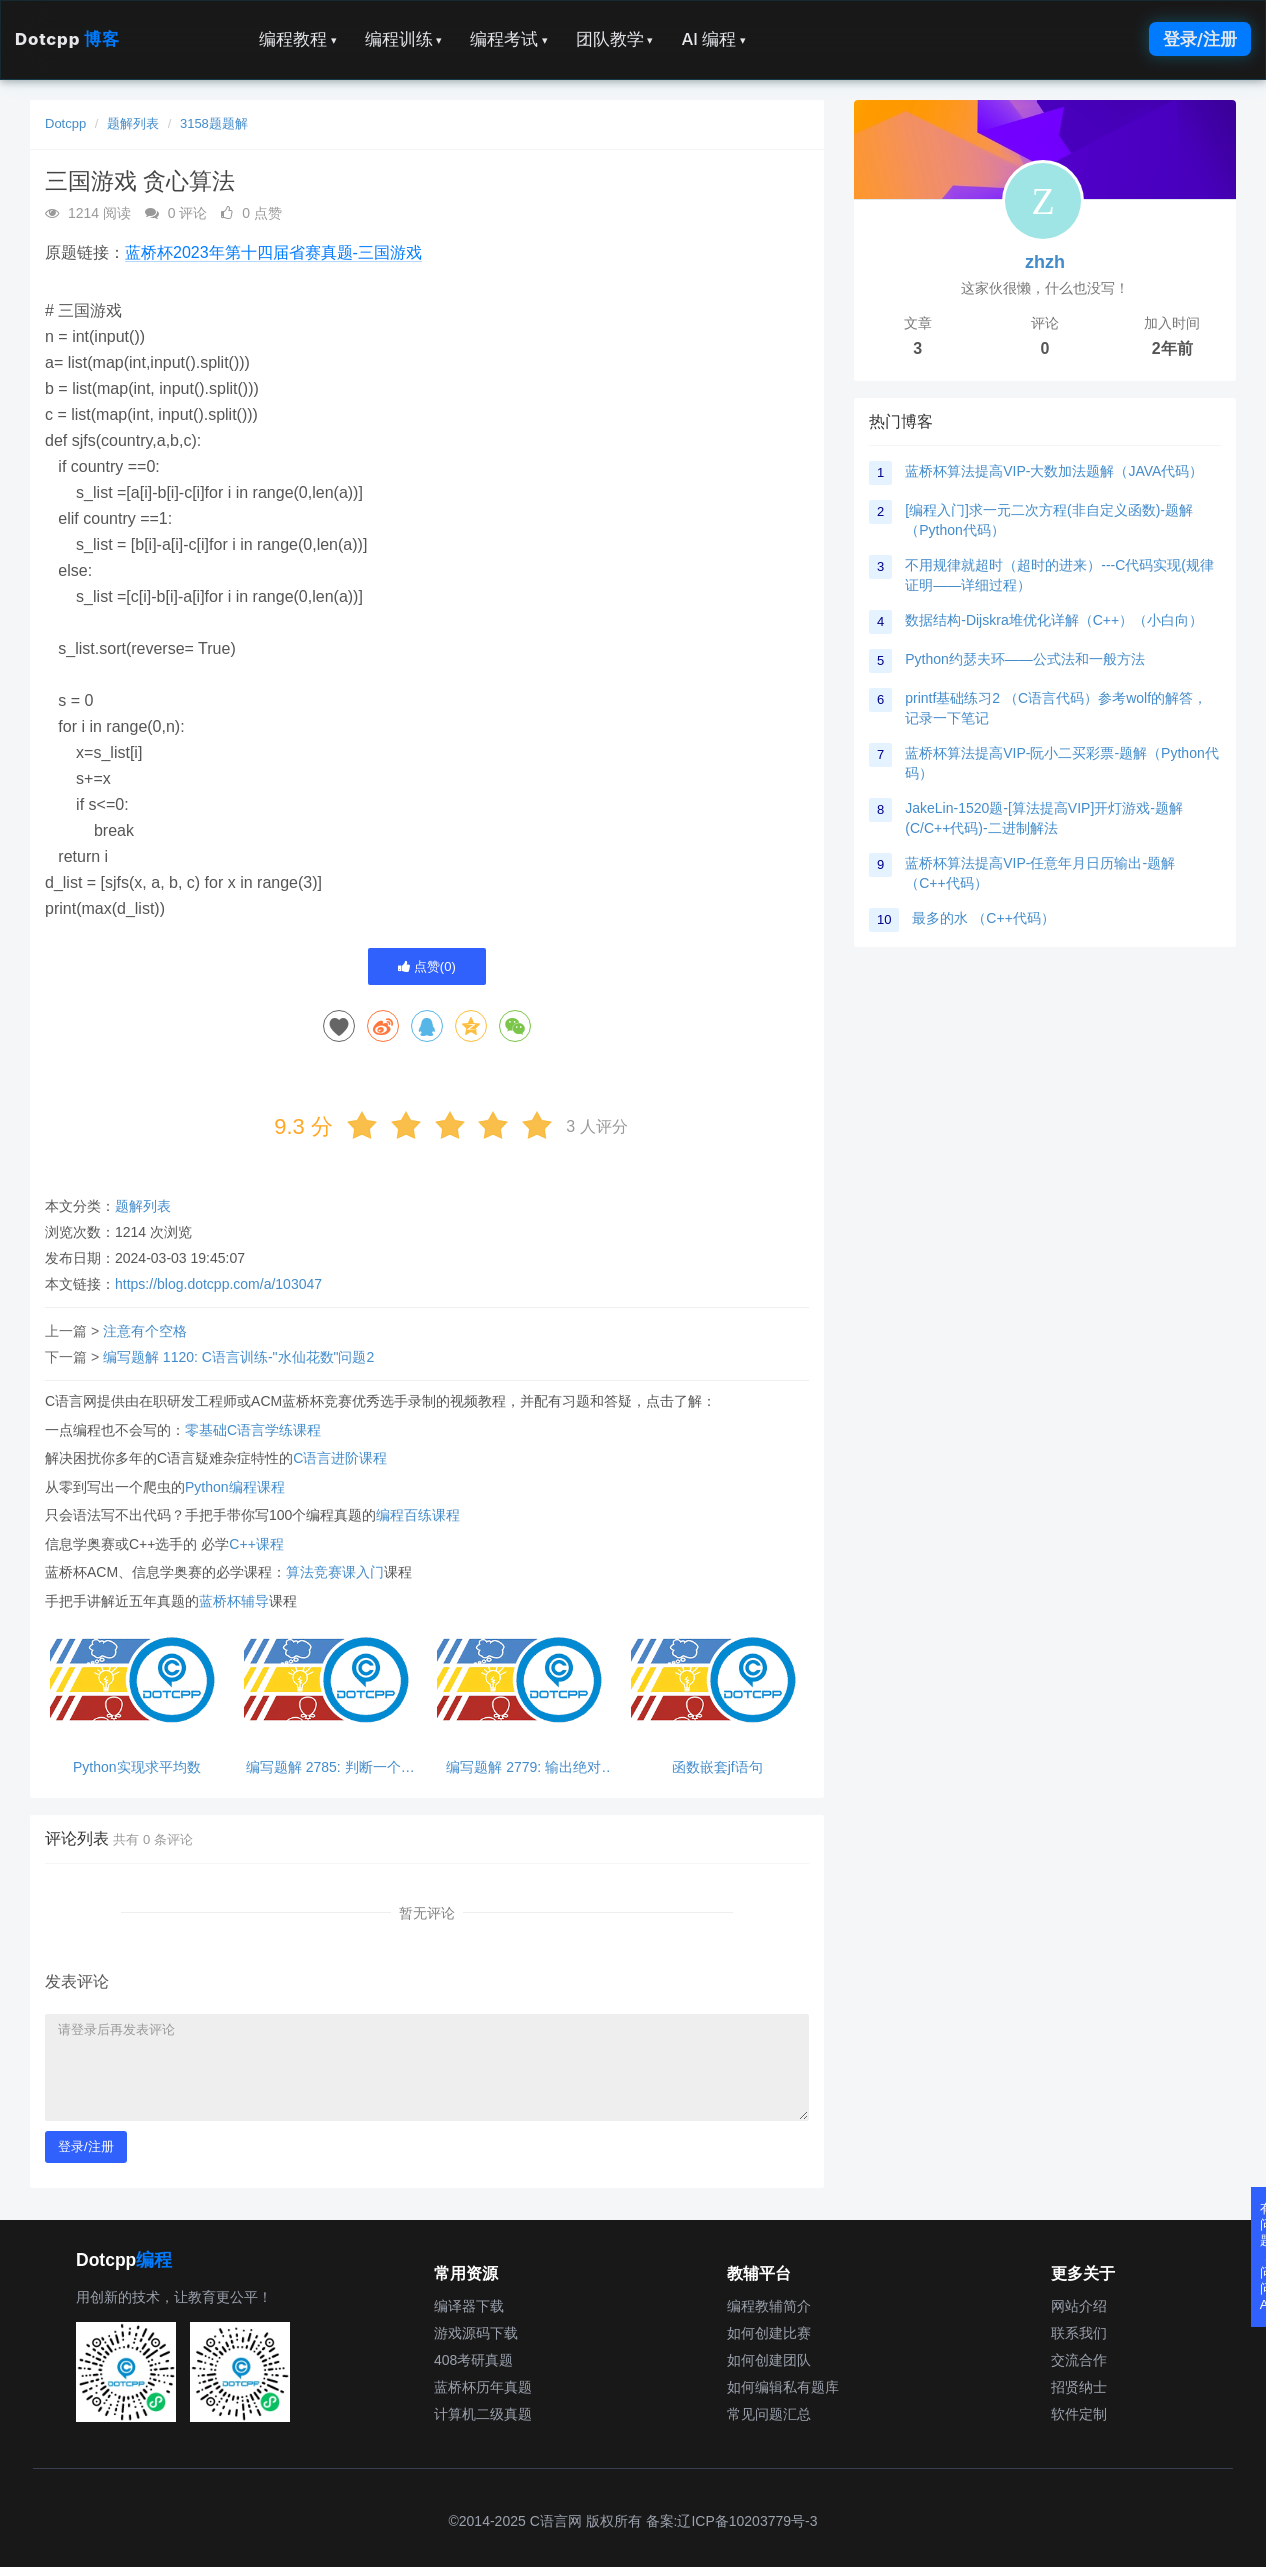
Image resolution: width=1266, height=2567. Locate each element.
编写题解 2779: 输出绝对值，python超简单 (523, 1767)
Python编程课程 (235, 1487)
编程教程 (298, 39)
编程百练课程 (418, 1515)
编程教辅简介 (769, 2306)
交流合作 (1079, 2360)
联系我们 (1079, 2333)
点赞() (427, 966)
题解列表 (133, 123)
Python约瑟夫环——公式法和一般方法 (1025, 659)
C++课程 (256, 1544)
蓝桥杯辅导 (234, 1601)
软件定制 (1079, 2414)
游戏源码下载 (476, 2333)
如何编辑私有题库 (783, 2387)
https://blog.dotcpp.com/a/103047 (218, 1284)
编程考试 (509, 39)
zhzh (1045, 262)
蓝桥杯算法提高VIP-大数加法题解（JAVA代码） (1054, 471)
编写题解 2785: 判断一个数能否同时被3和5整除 (330, 1767)
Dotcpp (67, 39)
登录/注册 (1200, 39)
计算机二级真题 (483, 2414)
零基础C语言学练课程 (253, 1430)
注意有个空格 (145, 1331)
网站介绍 (1079, 2306)
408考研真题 (473, 2360)
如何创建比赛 (769, 2333)
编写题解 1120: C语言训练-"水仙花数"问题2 (238, 1357)
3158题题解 (214, 123)
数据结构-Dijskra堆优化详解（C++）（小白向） (1054, 620)
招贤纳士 (1079, 2387)
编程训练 (404, 39)
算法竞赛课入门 (335, 1572)
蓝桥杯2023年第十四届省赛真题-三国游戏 (273, 252)
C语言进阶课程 (340, 1458)
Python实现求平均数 (137, 1767)
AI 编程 (713, 39)
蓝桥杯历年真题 (483, 2387)
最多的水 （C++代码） (983, 918)
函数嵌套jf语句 (717, 1767)
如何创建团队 (769, 2360)
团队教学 (615, 39)
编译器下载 (469, 2306)
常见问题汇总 (769, 2414)
